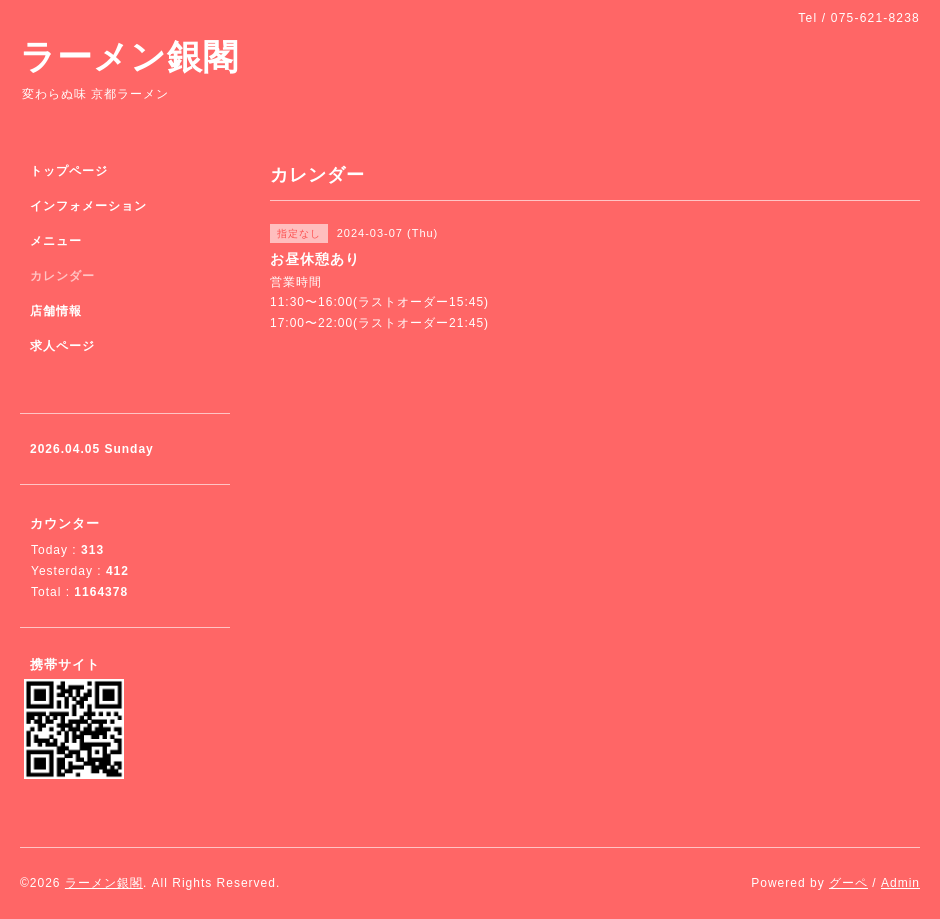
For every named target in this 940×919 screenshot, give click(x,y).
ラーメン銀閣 (129, 56)
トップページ (69, 171)
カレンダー (62, 276)
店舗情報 (56, 311)
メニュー (56, 241)
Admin (900, 883)
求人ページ (62, 346)
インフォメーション (88, 206)
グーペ (848, 883)
